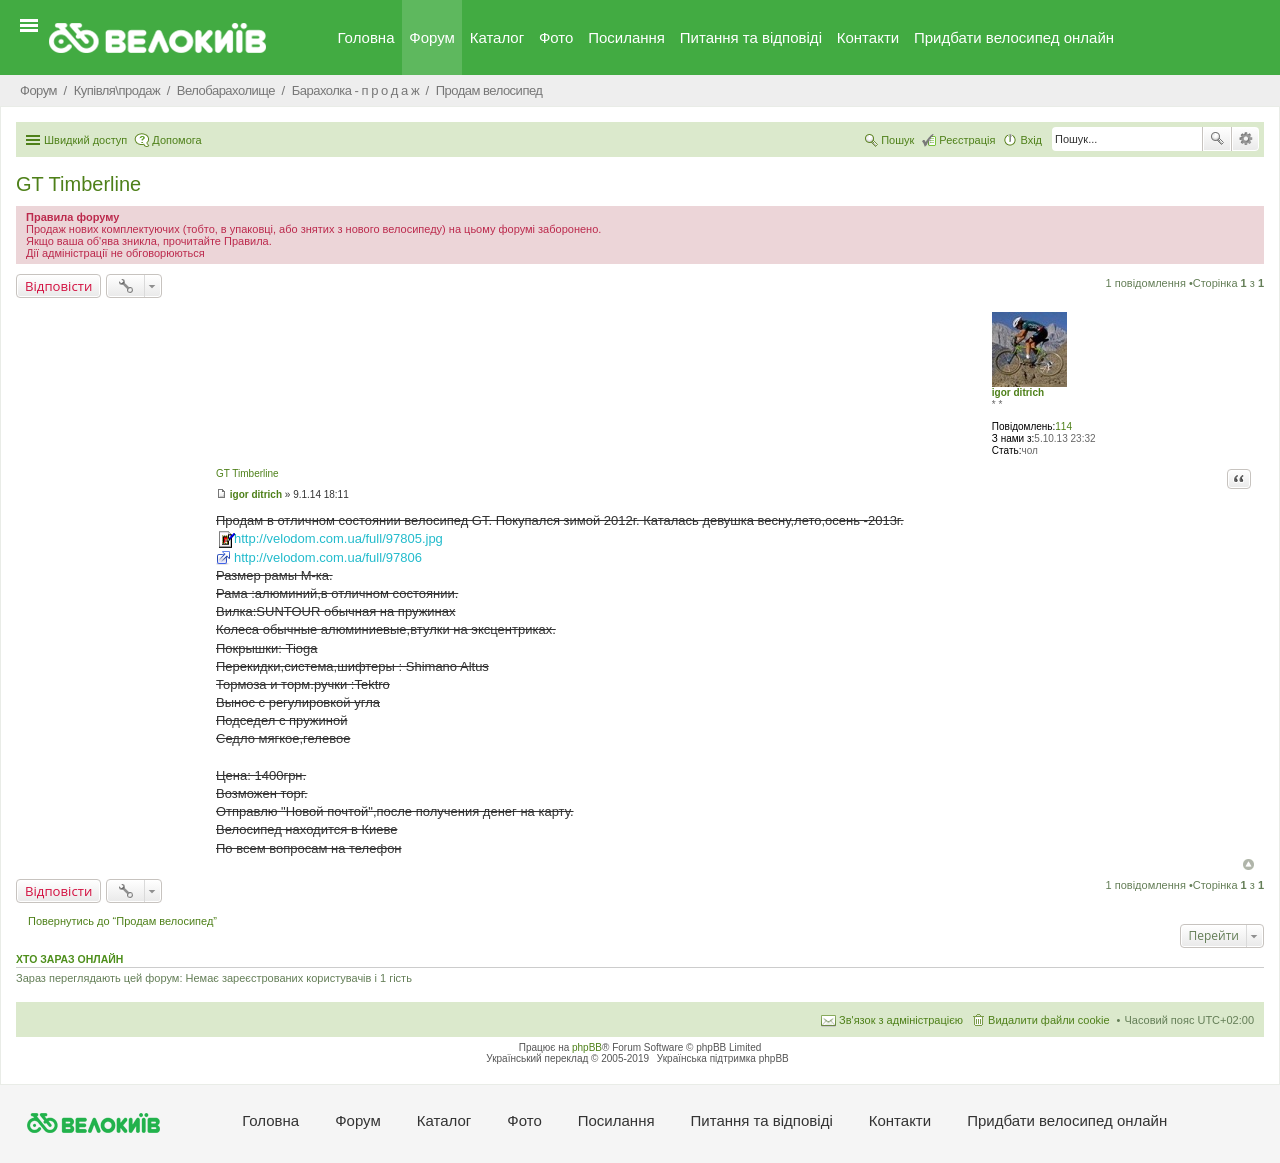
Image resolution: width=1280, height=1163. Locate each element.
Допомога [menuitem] (176, 140)
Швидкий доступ (85, 140)
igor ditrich (1018, 392)
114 (1063, 426)
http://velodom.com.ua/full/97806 (328, 557)
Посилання (626, 37)
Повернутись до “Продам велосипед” (122, 921)
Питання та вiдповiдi (751, 37)
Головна (366, 37)
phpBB (587, 1047)
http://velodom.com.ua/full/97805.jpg (338, 538)
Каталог (497, 37)
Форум (432, 37)
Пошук (1217, 139)
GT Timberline (78, 184)
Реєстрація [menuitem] (967, 140)
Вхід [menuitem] (1031, 140)
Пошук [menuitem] (897, 140)
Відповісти (58, 286)
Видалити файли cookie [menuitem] (1049, 1020)
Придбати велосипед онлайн (1014, 37)
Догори (1248, 864)
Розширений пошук (1245, 139)
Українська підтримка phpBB (723, 1058)
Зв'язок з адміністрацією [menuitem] (901, 1020)
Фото (556, 37)
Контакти (868, 37)
